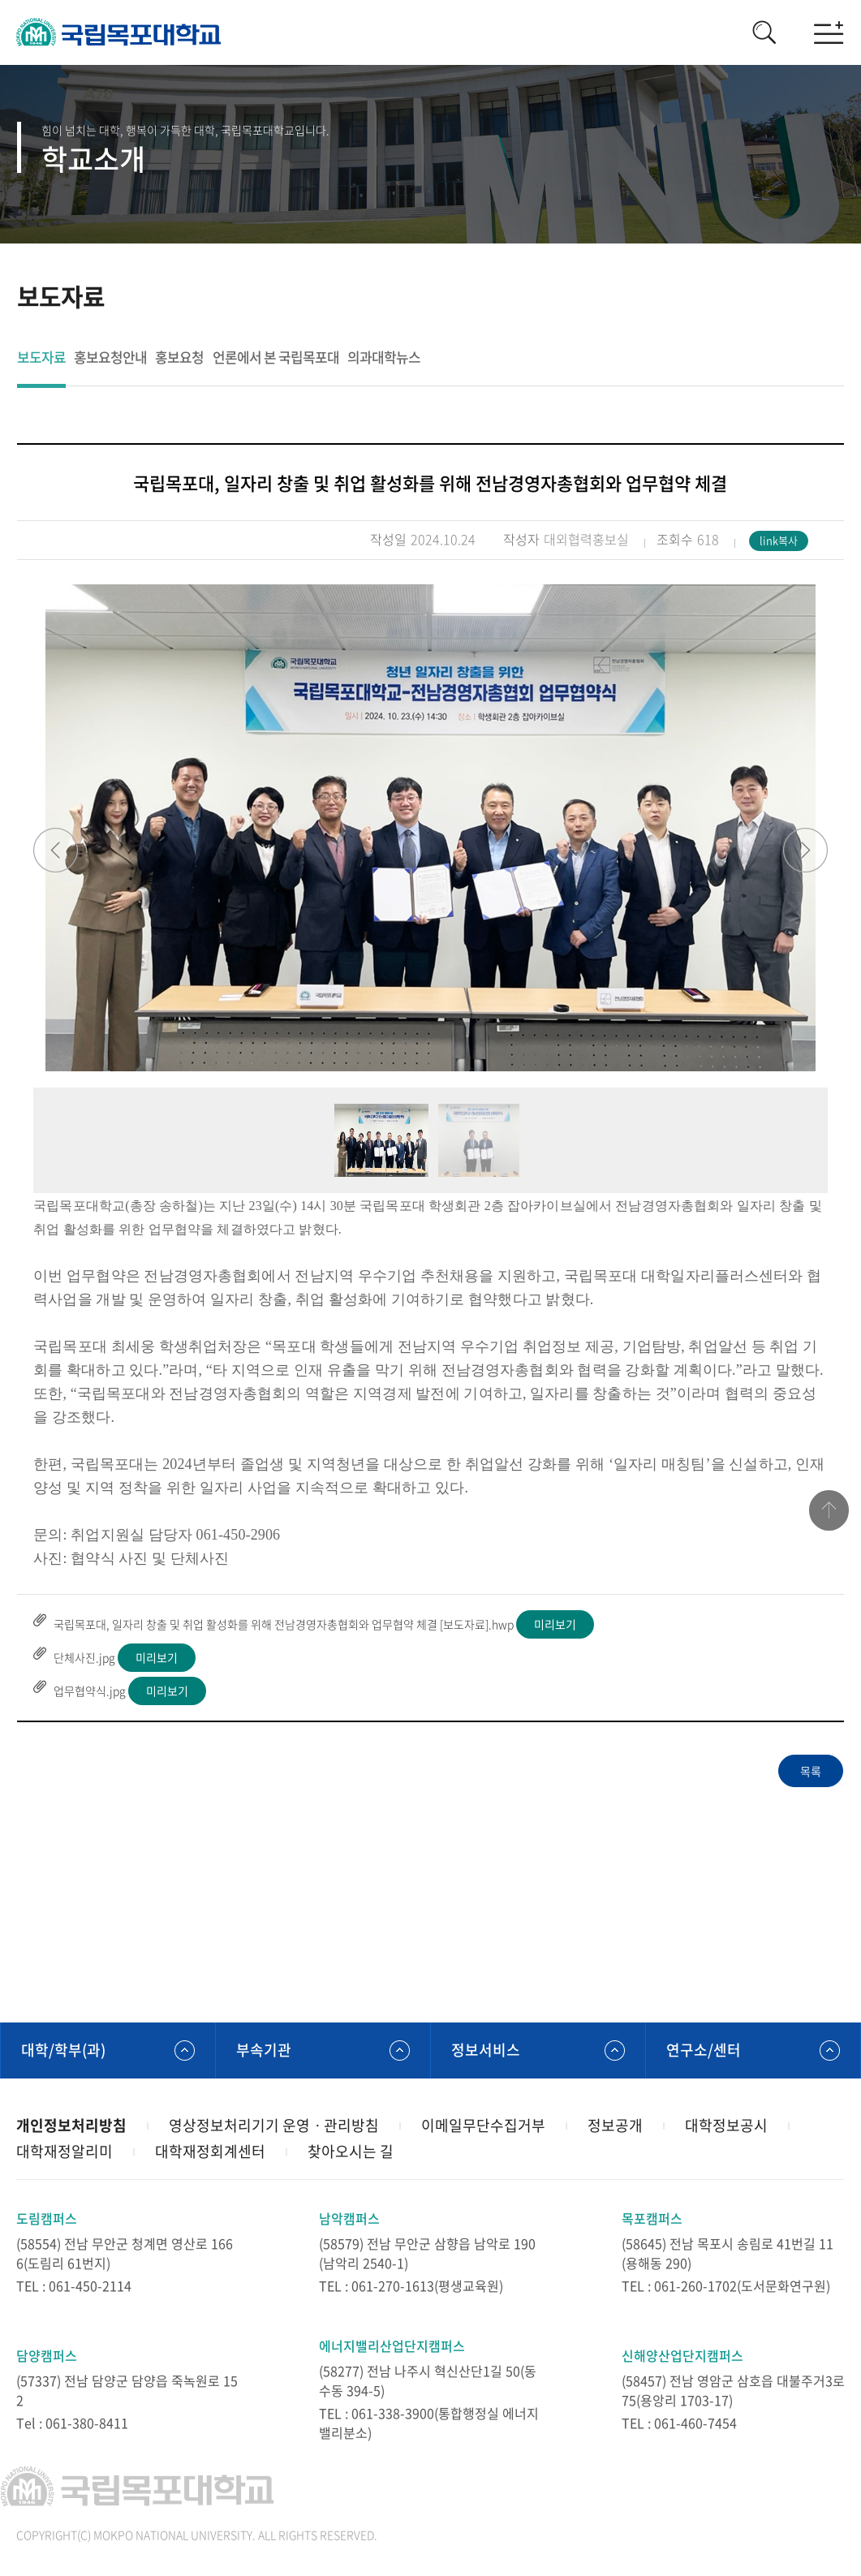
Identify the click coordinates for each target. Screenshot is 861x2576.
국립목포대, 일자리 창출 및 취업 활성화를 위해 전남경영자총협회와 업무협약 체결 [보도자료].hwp (284, 1624)
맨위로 (828, 1511)
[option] (430, 827)
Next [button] (805, 850)
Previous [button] (55, 850)
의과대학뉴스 (383, 358)
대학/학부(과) (63, 2050)
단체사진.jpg (84, 1657)
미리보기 (555, 1624)
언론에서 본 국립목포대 (275, 358)
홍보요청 (179, 358)
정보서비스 (485, 2050)
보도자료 (41, 358)
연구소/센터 (703, 2050)
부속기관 (263, 2050)
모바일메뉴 (828, 32)
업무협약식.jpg (90, 1690)
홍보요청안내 (110, 358)
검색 (763, 32)
